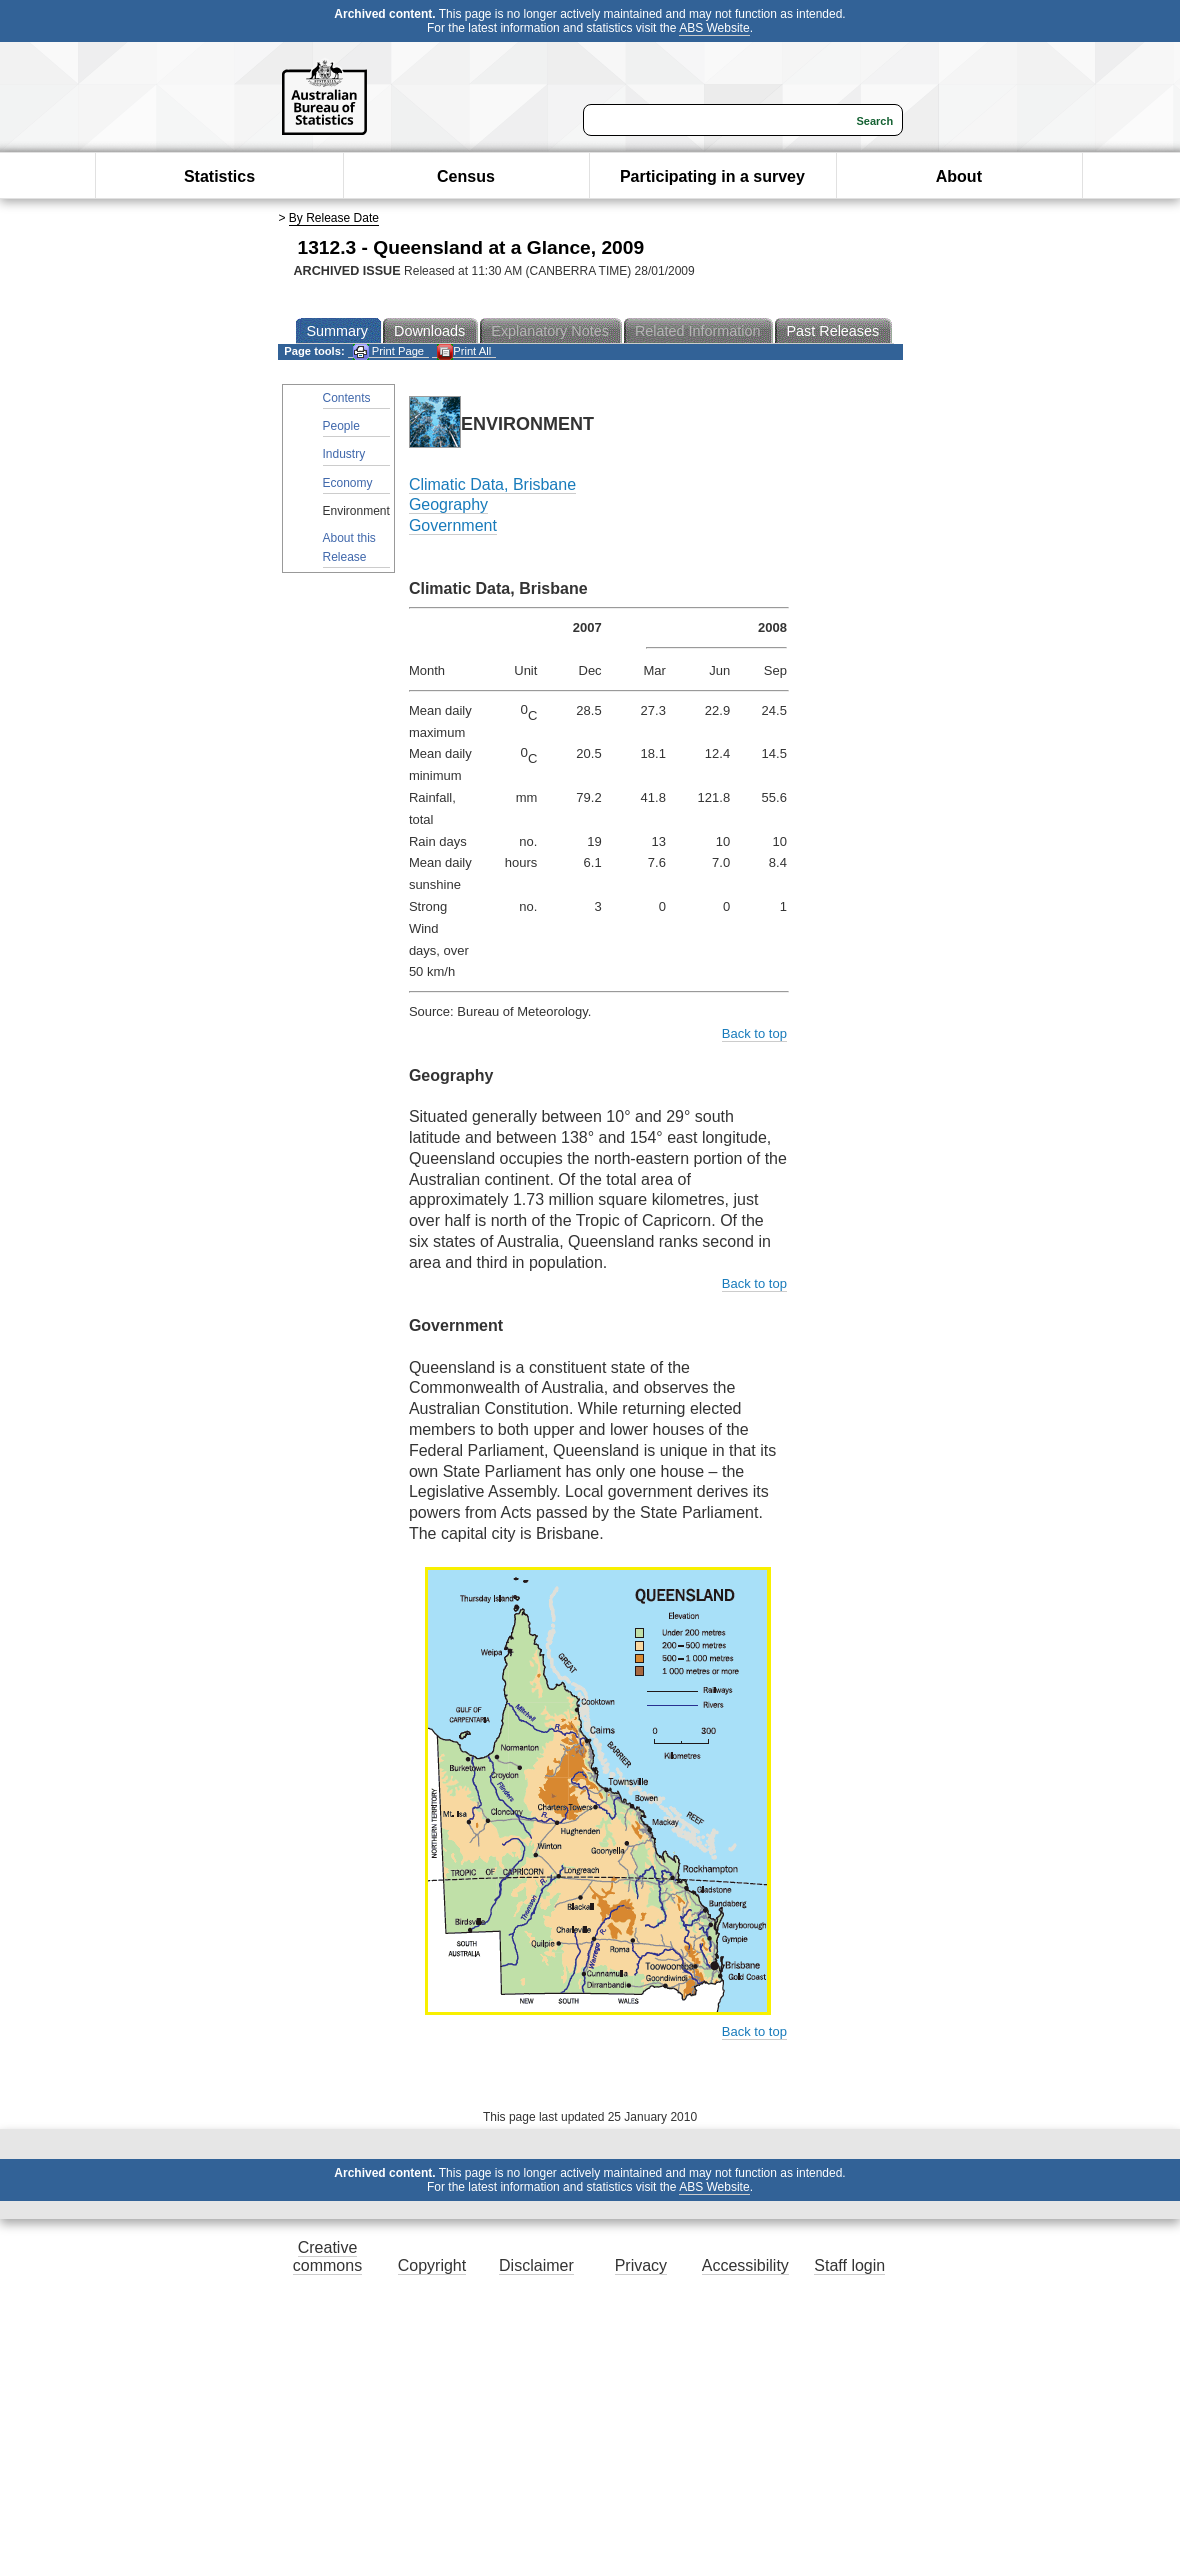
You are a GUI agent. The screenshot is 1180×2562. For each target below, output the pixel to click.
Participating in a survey (712, 176)
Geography (448, 504)
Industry (344, 454)
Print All (464, 351)
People (341, 426)
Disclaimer (536, 2265)
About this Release (349, 547)
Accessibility (745, 2265)
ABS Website (714, 28)
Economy (348, 483)
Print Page (388, 351)
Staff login (849, 2265)
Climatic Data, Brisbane (492, 484)
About (959, 176)
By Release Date (334, 218)
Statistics (219, 176)
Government (453, 525)
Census (466, 176)
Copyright (432, 2265)
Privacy (641, 2265)
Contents (347, 398)
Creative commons (327, 2256)
